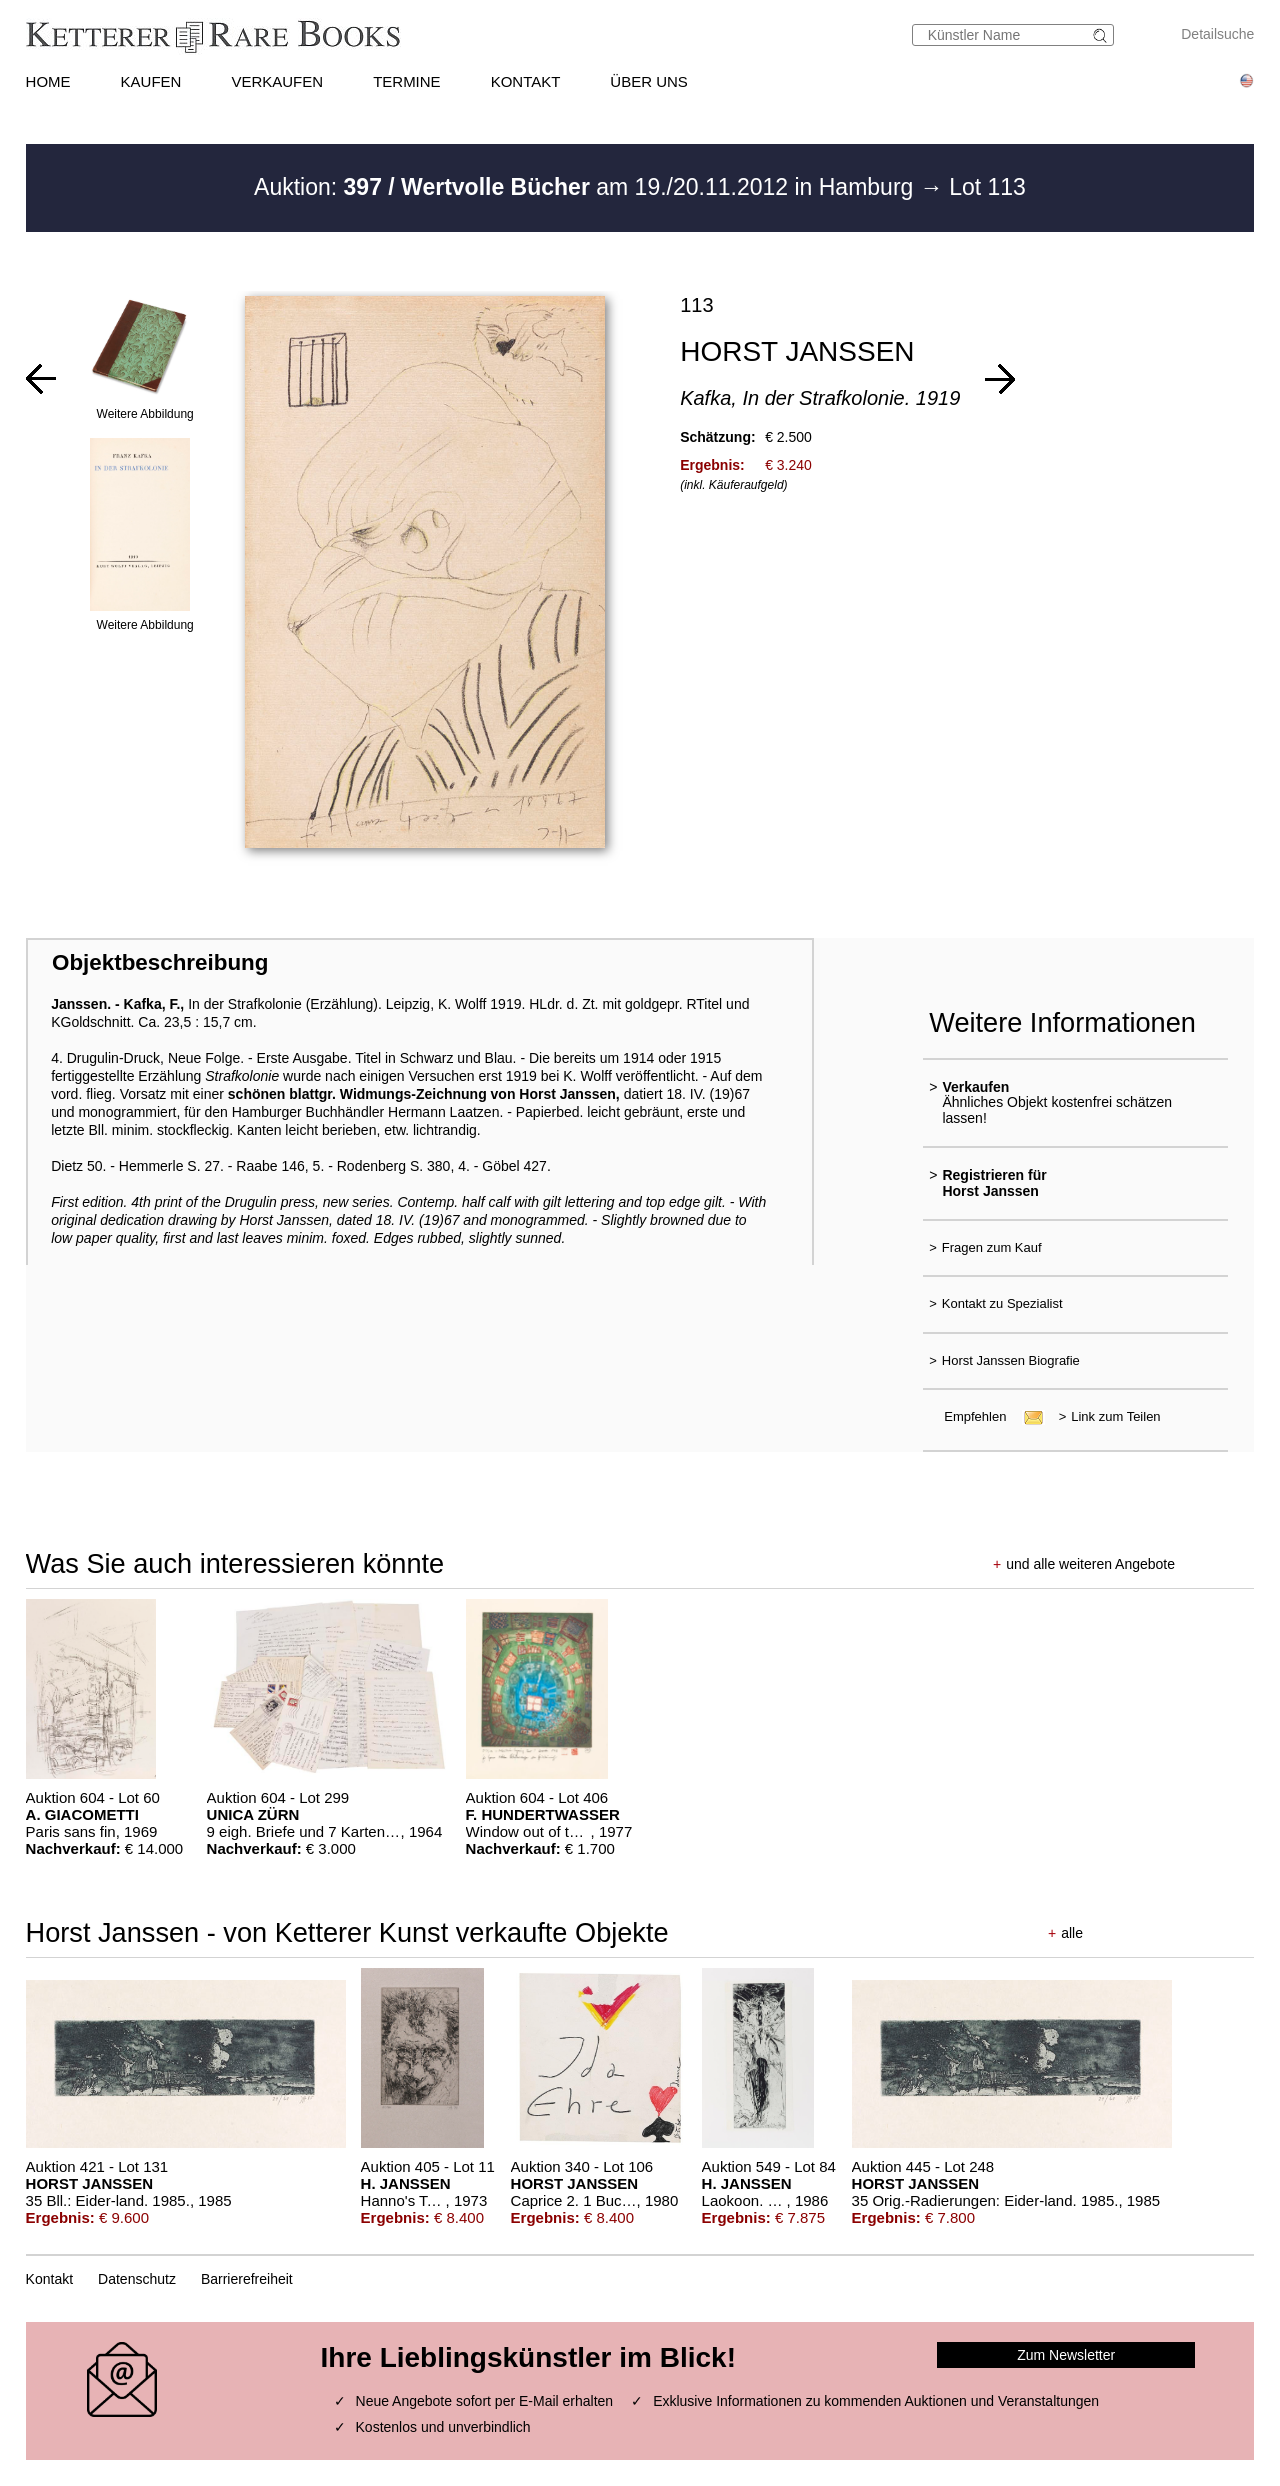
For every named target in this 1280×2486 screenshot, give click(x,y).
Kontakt (49, 2279)
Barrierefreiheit (247, 2279)
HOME (48, 81)
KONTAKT (526, 81)
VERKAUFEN (277, 81)
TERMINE (407, 81)
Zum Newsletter (1066, 2355)
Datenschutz (137, 2279)
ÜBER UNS (649, 81)
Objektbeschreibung (160, 962)
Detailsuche (1217, 34)
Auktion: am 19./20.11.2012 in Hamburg (587, 187)
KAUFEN (151, 81)
